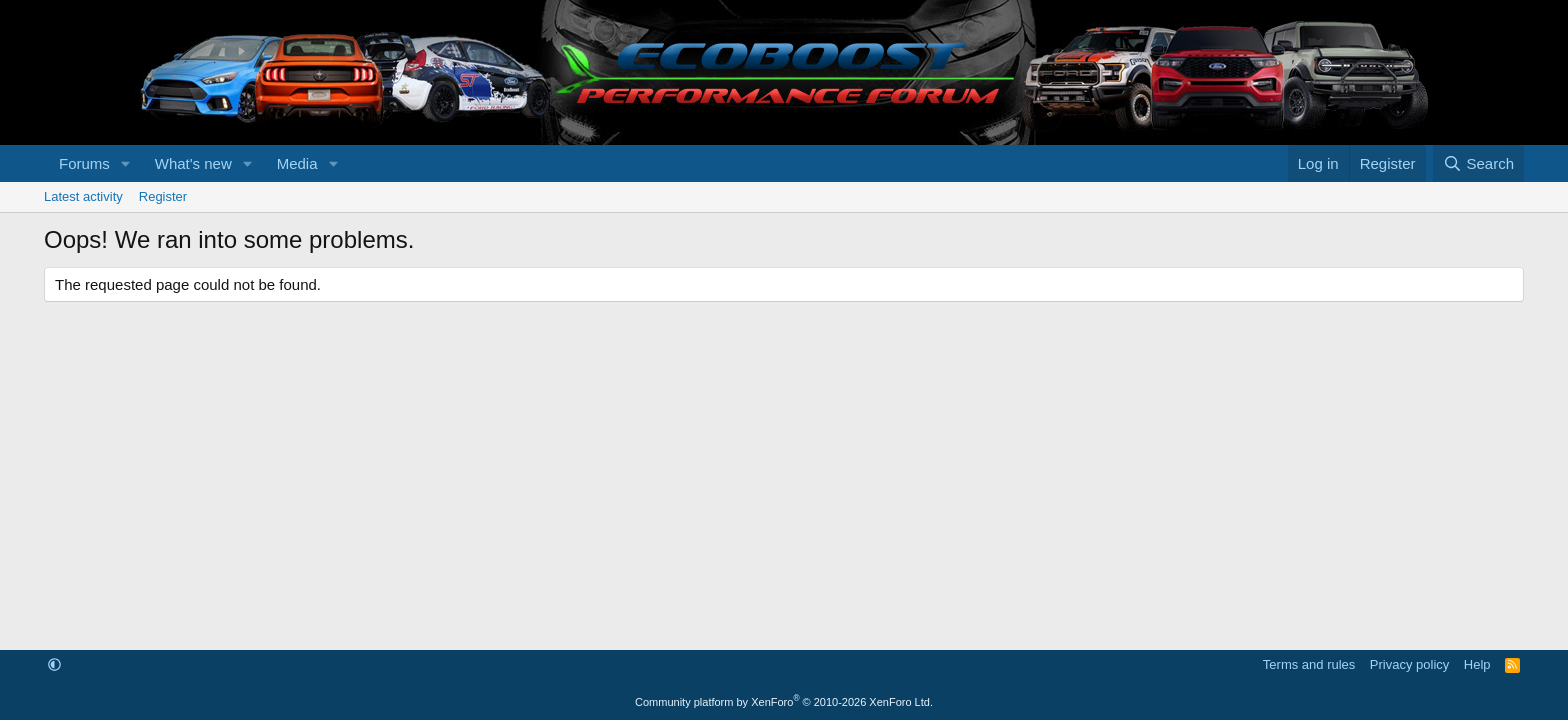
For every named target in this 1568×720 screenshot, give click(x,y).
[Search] (1478, 163)
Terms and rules (1309, 664)
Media (297, 163)
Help (1477, 664)
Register (163, 196)
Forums (84, 163)
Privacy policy (1409, 664)
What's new (193, 163)
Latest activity (83, 196)
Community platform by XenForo (784, 702)
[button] (126, 163)
